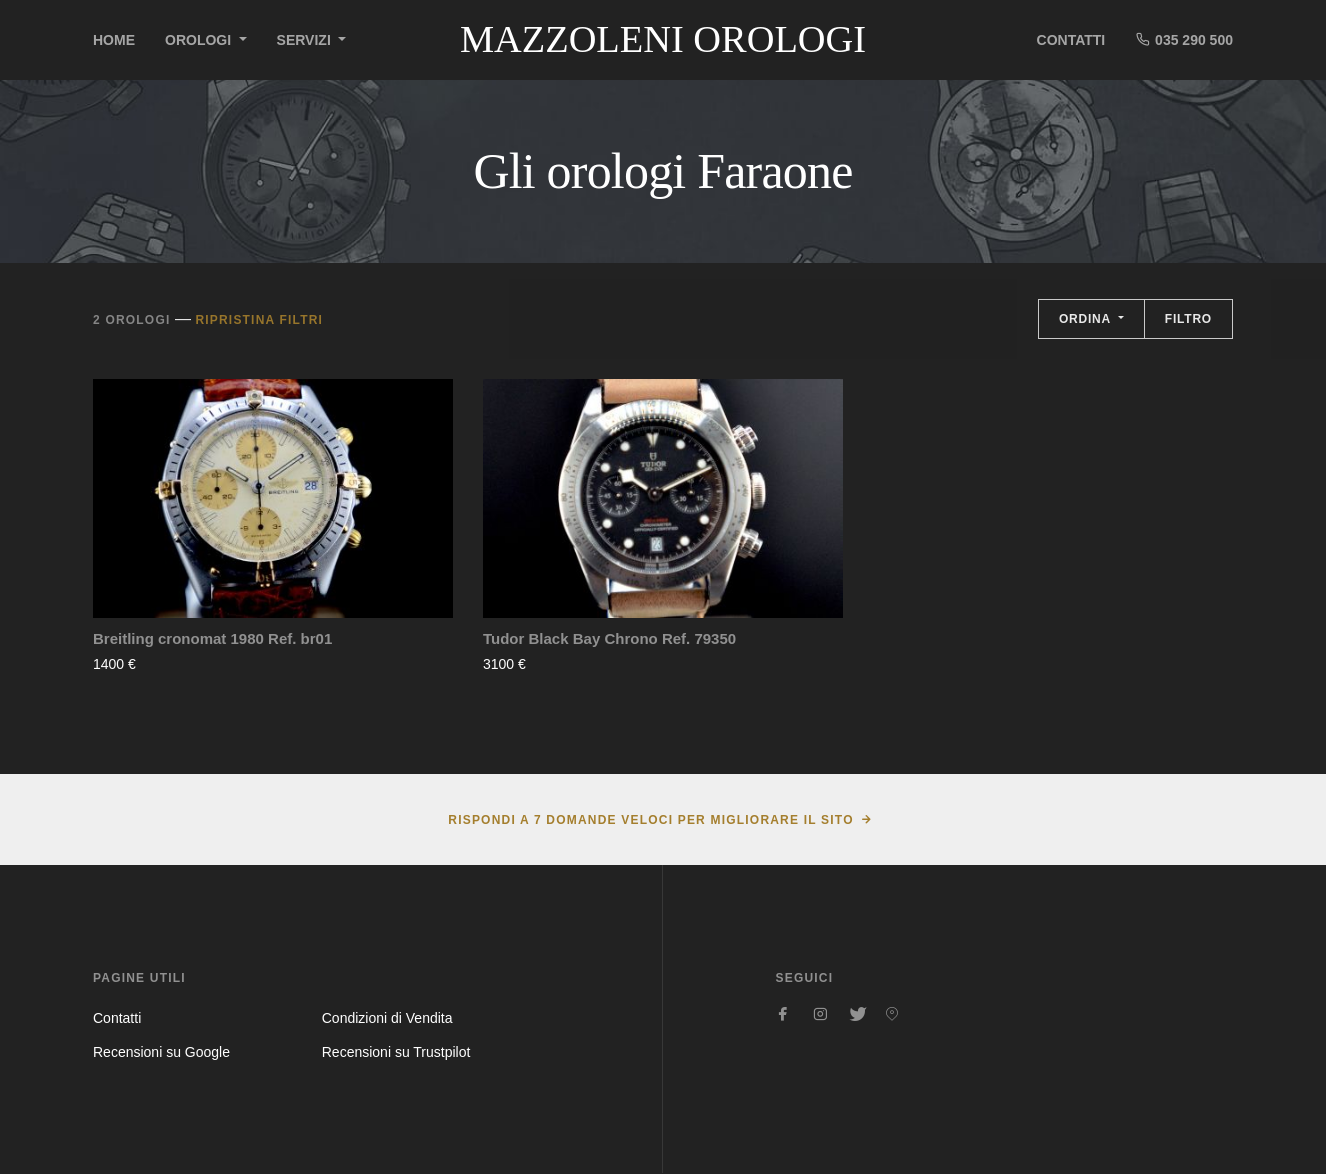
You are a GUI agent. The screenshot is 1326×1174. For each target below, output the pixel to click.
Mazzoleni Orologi (663, 39)
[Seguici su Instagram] (820, 1014)
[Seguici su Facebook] (784, 1014)
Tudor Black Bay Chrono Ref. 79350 (609, 638)
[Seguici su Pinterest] (892, 1014)
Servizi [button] (306, 40)
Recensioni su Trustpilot (396, 1052)
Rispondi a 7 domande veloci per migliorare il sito (650, 820)
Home (114, 40)
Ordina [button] (1087, 319)
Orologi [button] (200, 40)
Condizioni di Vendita (387, 1018)
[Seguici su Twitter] (856, 1014)
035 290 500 (1184, 39)
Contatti (1071, 40)
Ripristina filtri (259, 320)
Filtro (1188, 319)
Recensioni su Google (161, 1052)
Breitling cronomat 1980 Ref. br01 (212, 638)
